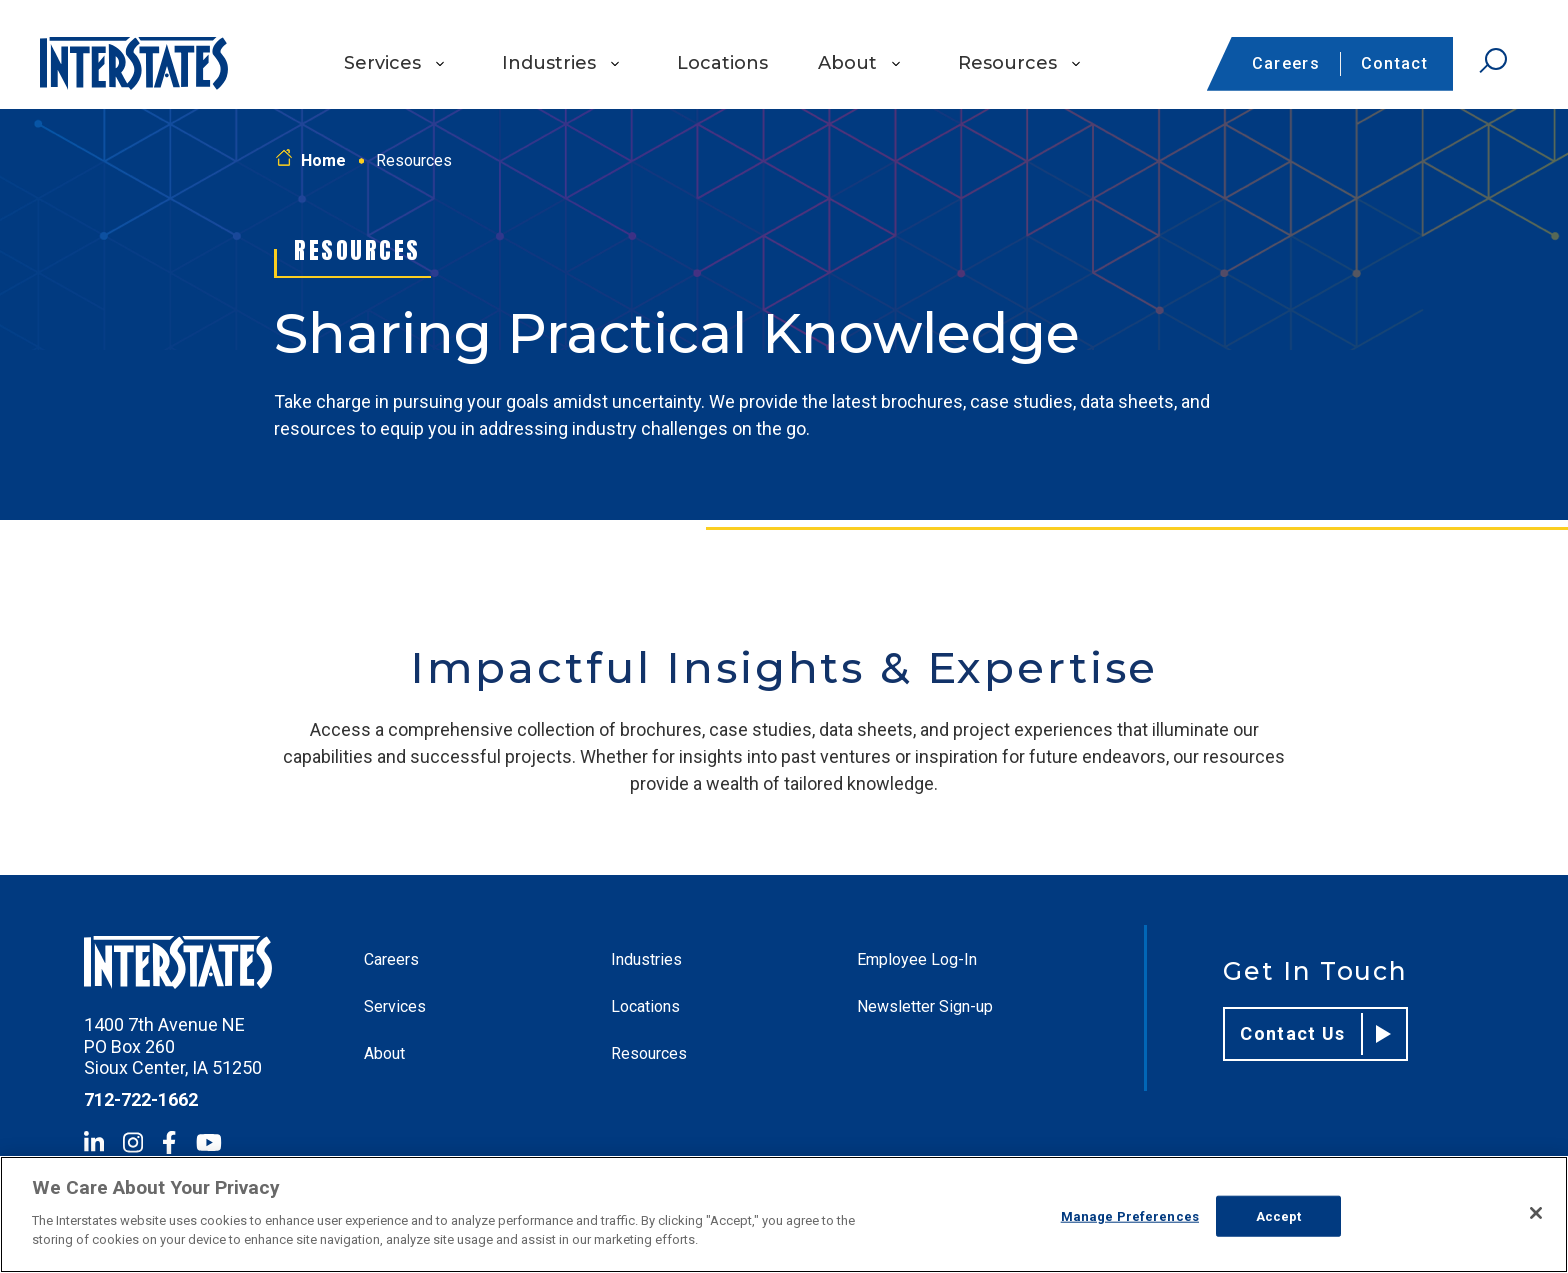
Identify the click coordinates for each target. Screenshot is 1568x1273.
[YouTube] (209, 1142)
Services (382, 63)
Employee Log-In (917, 959)
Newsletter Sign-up (925, 1006)
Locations (722, 63)
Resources (1007, 63)
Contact (1394, 63)
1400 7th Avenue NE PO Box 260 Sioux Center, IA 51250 (173, 1046)
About (847, 63)
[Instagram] (133, 1142)
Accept (1279, 1215)
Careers (1286, 63)
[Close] (1536, 1213)
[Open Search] (1493, 61)
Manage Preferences (1130, 1215)
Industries (549, 63)
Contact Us (1315, 1034)
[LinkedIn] (94, 1142)
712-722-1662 (141, 1099)
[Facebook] (169, 1142)
